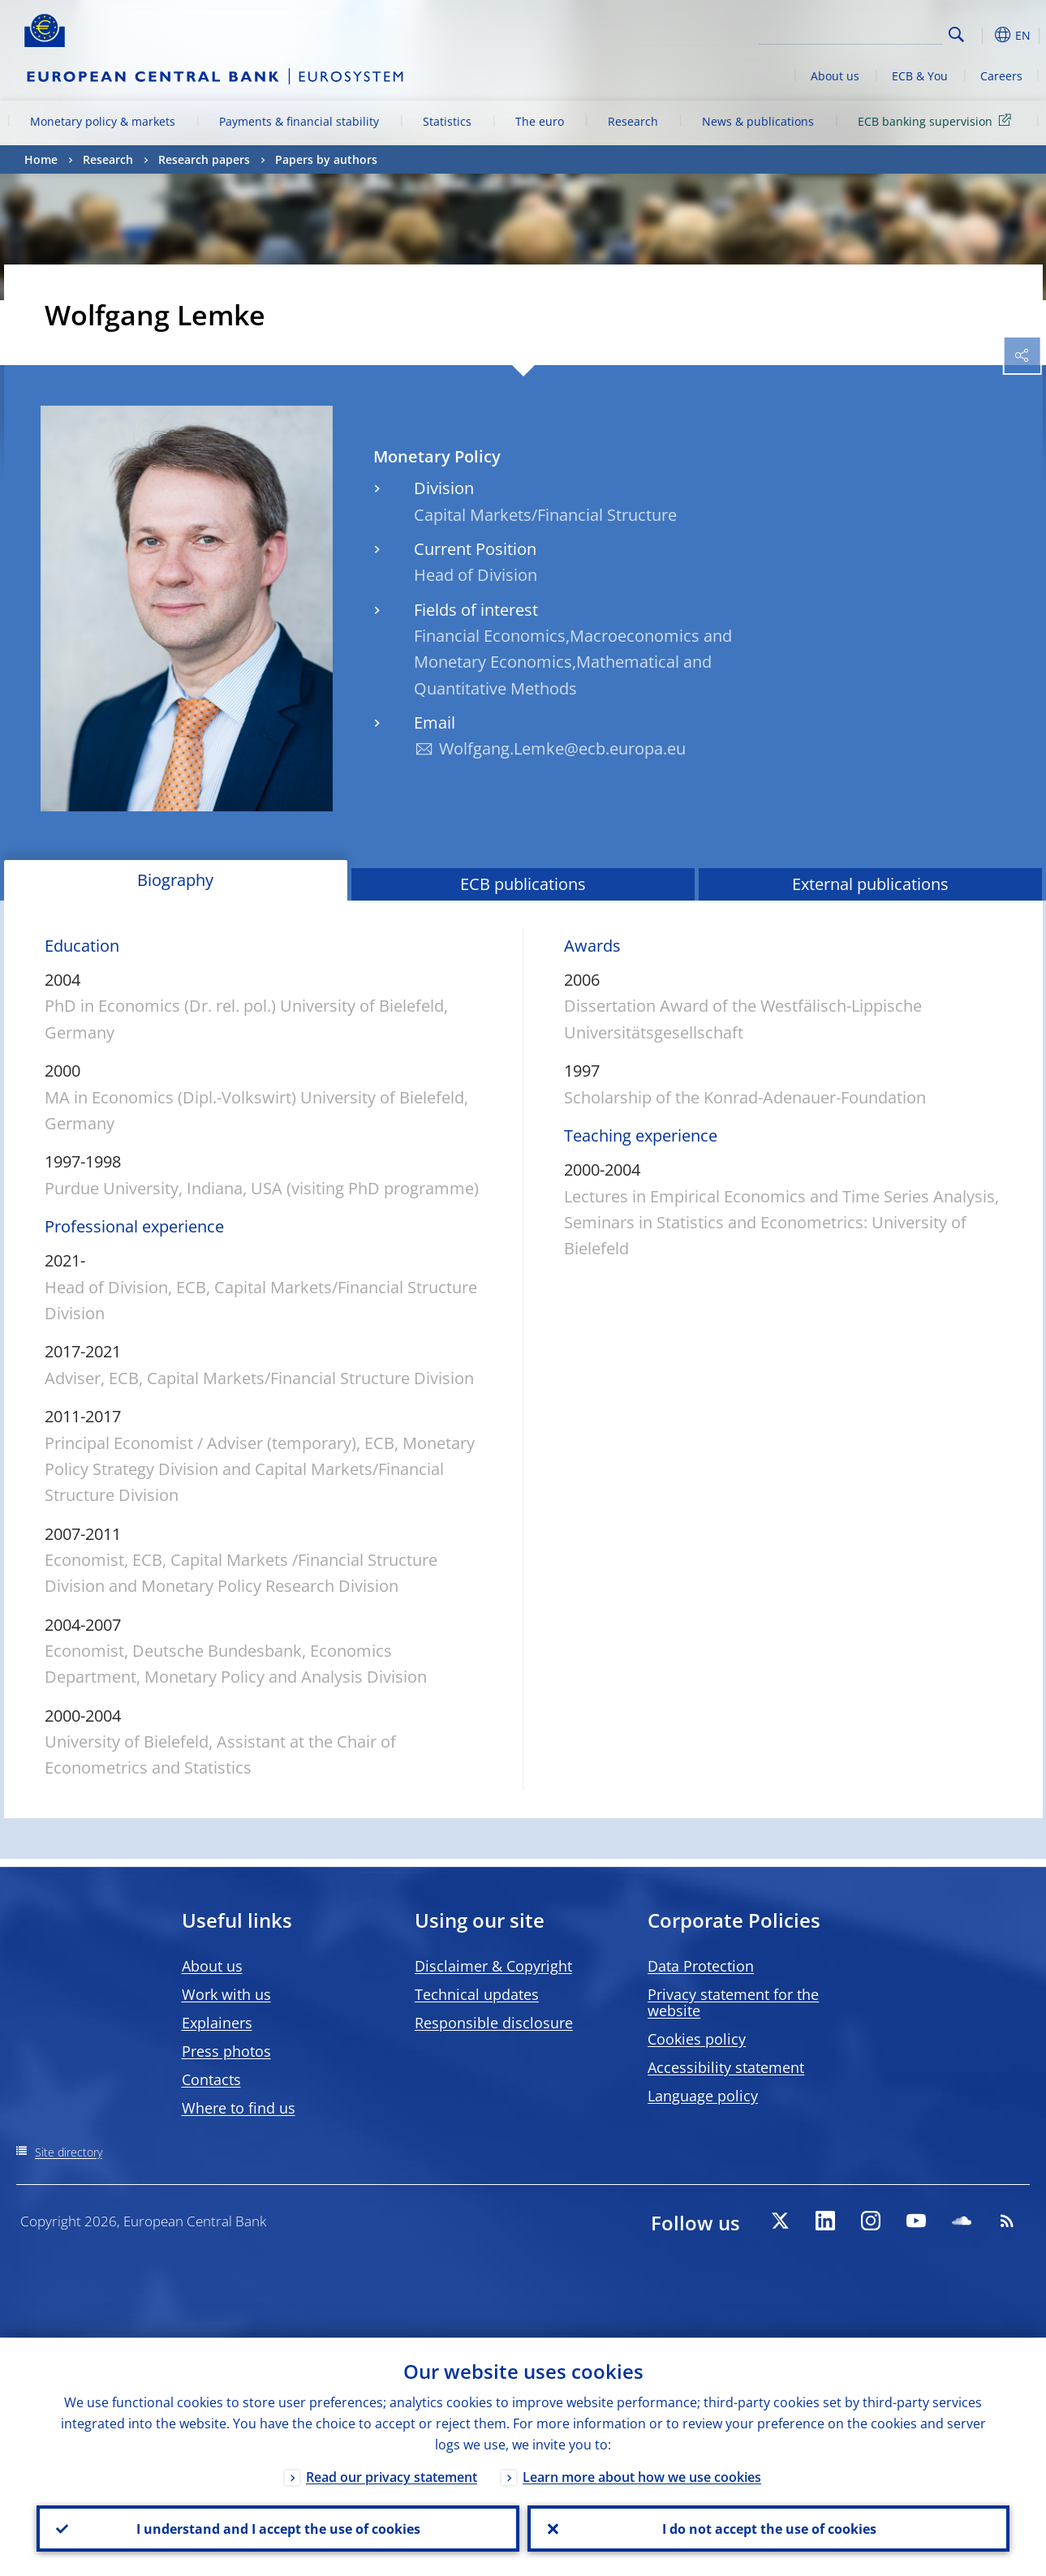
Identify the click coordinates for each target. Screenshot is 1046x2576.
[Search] (862, 32)
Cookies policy (697, 2039)
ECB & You (920, 76)
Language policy (703, 2095)
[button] (982, 35)
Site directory (68, 2152)
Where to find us (238, 2108)
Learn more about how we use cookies (642, 2476)
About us (835, 76)
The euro (539, 121)
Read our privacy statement (391, 2476)
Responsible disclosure (494, 2022)
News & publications (758, 121)
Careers (1001, 76)
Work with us (226, 1994)
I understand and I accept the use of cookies (278, 2528)
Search (956, 34)
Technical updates (477, 1994)
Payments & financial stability (299, 121)
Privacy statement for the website (733, 2002)
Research (633, 121)
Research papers (204, 159)
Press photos (226, 2051)
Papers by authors (326, 159)
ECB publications (523, 884)
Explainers (217, 2022)
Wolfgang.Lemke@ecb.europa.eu (562, 748)
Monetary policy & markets (102, 121)
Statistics (447, 121)
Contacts (211, 2079)
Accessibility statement (726, 2067)
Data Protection (701, 1966)
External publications (870, 884)
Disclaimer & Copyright (493, 1966)
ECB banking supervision (937, 120)
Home (41, 159)
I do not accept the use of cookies (768, 2528)
